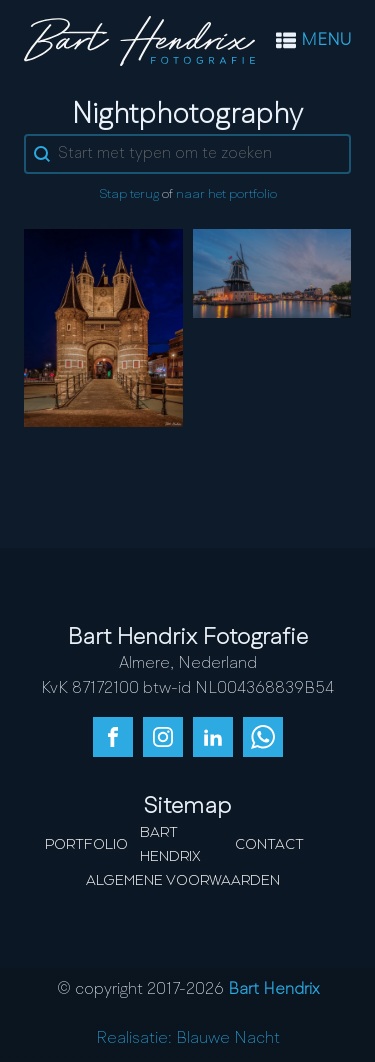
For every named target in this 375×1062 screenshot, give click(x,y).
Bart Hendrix (170, 845)
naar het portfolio (226, 194)
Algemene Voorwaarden (183, 881)
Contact (269, 845)
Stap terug (129, 194)
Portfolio (86, 845)
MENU (326, 41)
